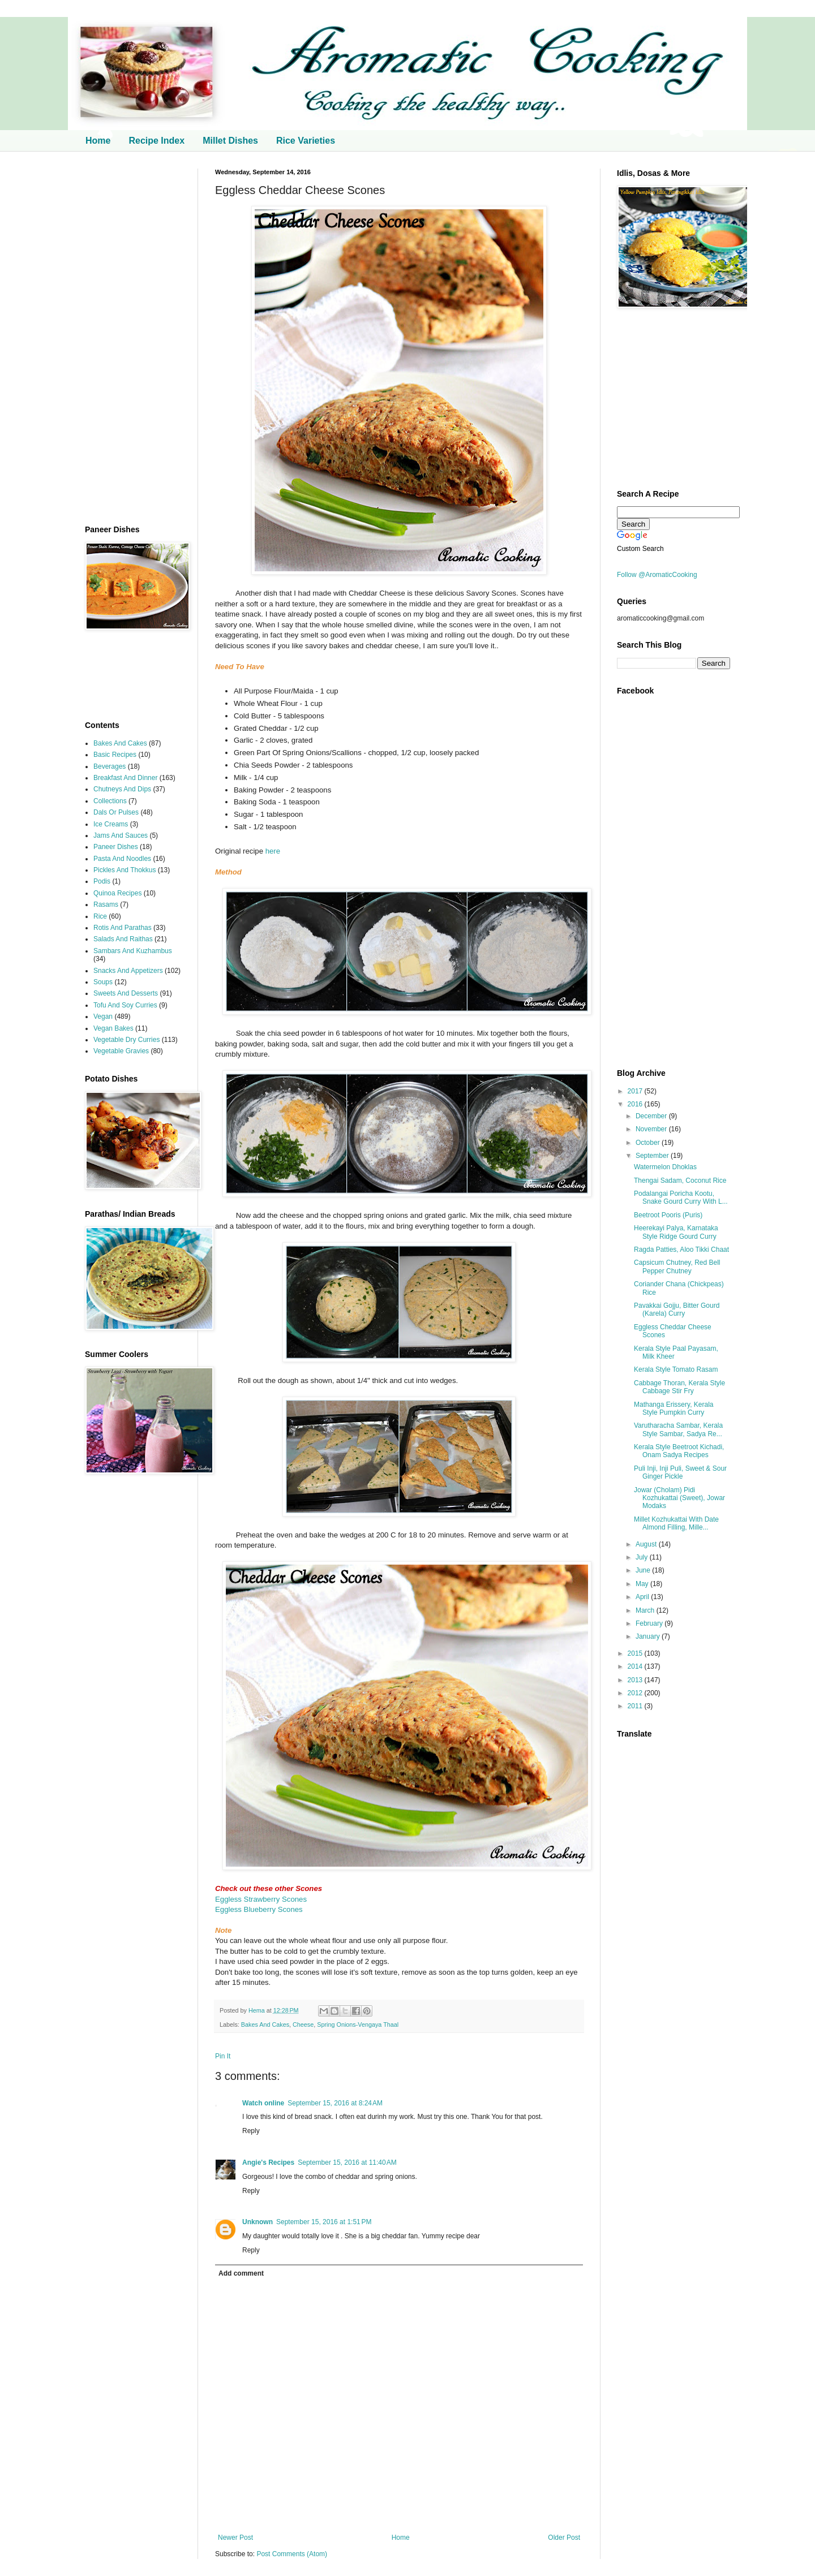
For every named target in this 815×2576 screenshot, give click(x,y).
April (643, 1597)
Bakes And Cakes (265, 2024)
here (272, 851)
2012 (636, 1693)
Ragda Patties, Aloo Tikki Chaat (681, 1249)
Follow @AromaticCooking (657, 575)
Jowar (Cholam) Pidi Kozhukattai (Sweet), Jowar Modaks (679, 1498)
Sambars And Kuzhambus (132, 951)
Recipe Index (156, 140)
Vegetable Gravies (121, 1051)
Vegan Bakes (113, 1028)
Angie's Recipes (268, 2162)
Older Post (564, 2537)
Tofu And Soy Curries (125, 1005)
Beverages (109, 766)
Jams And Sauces (120, 835)
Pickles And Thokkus (124, 870)
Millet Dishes (230, 140)
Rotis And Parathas (122, 928)
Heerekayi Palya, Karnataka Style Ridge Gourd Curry (676, 1232)
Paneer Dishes (115, 847)
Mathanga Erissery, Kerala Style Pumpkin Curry (674, 1408)
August (647, 1544)
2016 (636, 1104)
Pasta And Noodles (122, 859)
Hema (257, 2010)
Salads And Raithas (123, 939)
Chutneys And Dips (122, 789)
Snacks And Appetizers (128, 971)
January (649, 1636)
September (653, 1156)
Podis (101, 881)
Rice (100, 916)
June (644, 1570)
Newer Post (235, 2537)
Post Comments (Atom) (291, 2554)
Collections (110, 801)
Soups (103, 982)
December (652, 1116)
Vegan (103, 1016)
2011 (636, 1706)
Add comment (241, 2273)
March (646, 1610)
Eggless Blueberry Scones (259, 1909)
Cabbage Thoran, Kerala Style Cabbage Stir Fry (679, 1387)
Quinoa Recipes (117, 893)
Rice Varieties (305, 140)
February (650, 1623)
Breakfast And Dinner (125, 778)
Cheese (303, 2024)
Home (97, 140)
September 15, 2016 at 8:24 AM (335, 2103)
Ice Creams (110, 824)
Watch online (263, 2103)
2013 (636, 1680)
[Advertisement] (133, 338)
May (643, 1584)
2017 (636, 1091)
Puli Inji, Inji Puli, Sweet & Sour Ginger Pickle (680, 1472)
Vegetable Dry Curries (126, 1040)
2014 (636, 1666)
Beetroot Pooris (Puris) (668, 1215)
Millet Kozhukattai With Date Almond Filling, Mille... (676, 1523)
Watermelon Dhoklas (665, 1167)
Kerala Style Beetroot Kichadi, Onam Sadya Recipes (679, 1451)
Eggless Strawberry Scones (261, 1899)
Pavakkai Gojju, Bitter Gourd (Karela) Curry (676, 1309)
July (643, 1557)
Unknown (257, 2222)
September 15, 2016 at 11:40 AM (347, 2162)
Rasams (105, 904)
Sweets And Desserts (125, 993)
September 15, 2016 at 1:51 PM (323, 2222)
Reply (251, 2131)
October (649, 1143)
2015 (636, 1653)
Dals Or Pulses (116, 812)
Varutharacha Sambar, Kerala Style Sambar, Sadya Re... (678, 1429)
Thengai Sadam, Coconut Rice (680, 1180)
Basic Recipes (114, 755)
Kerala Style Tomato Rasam (676, 1369)
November (652, 1129)
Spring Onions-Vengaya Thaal (357, 2024)
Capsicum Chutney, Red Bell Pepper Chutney (677, 1266)
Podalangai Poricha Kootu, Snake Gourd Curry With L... (681, 1197)
